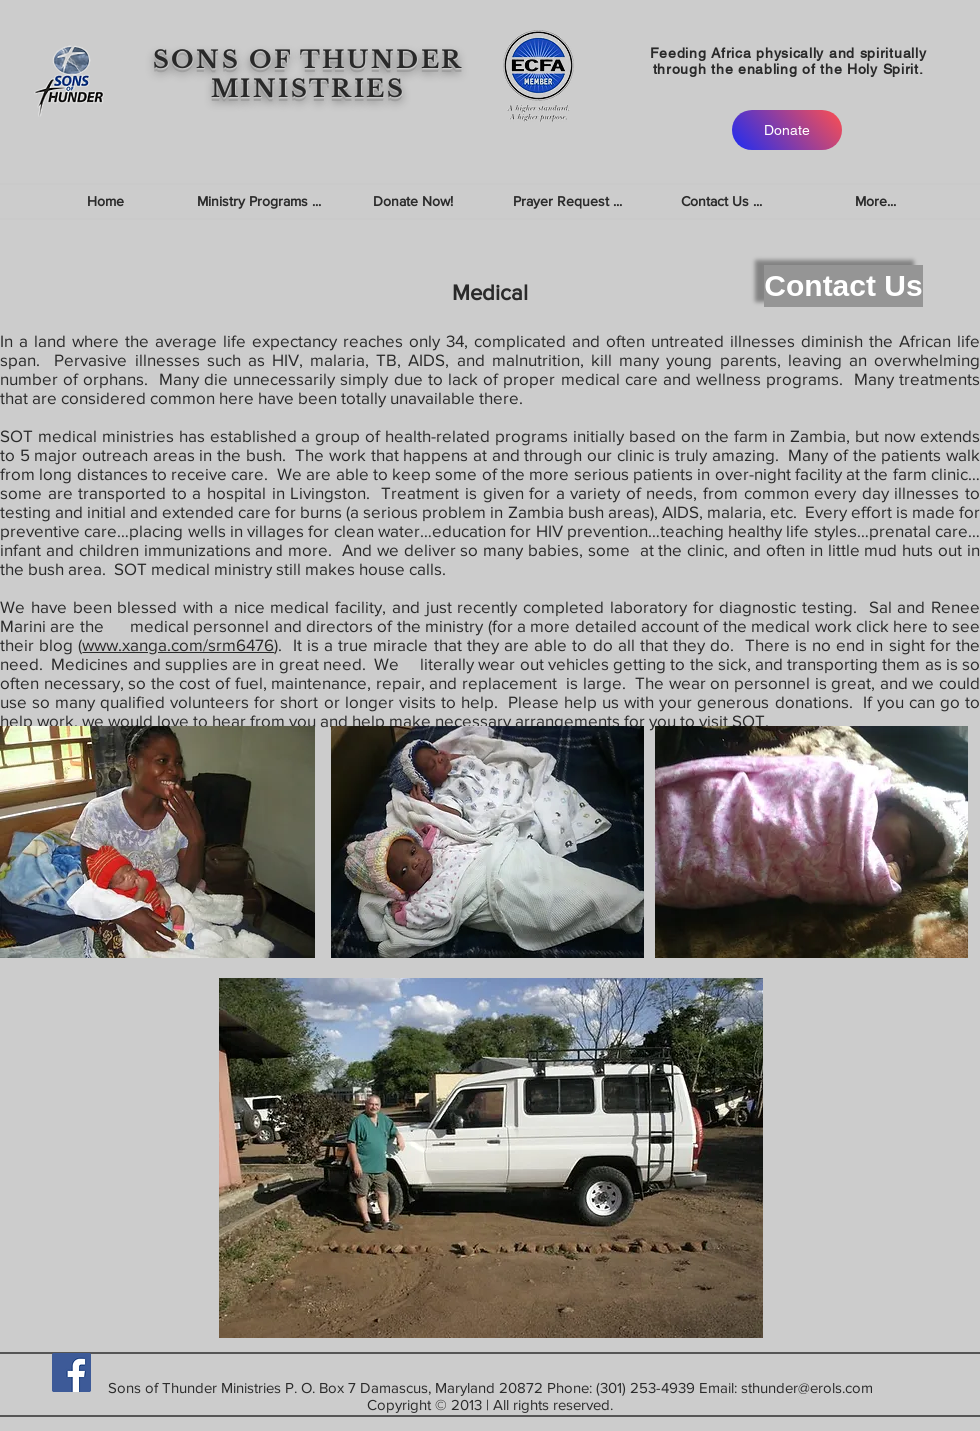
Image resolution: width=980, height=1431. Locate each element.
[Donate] (787, 130)
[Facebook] (71, 1372)
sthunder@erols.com (807, 1387)
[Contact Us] (843, 286)
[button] (259, 201)
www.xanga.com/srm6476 (178, 644)
